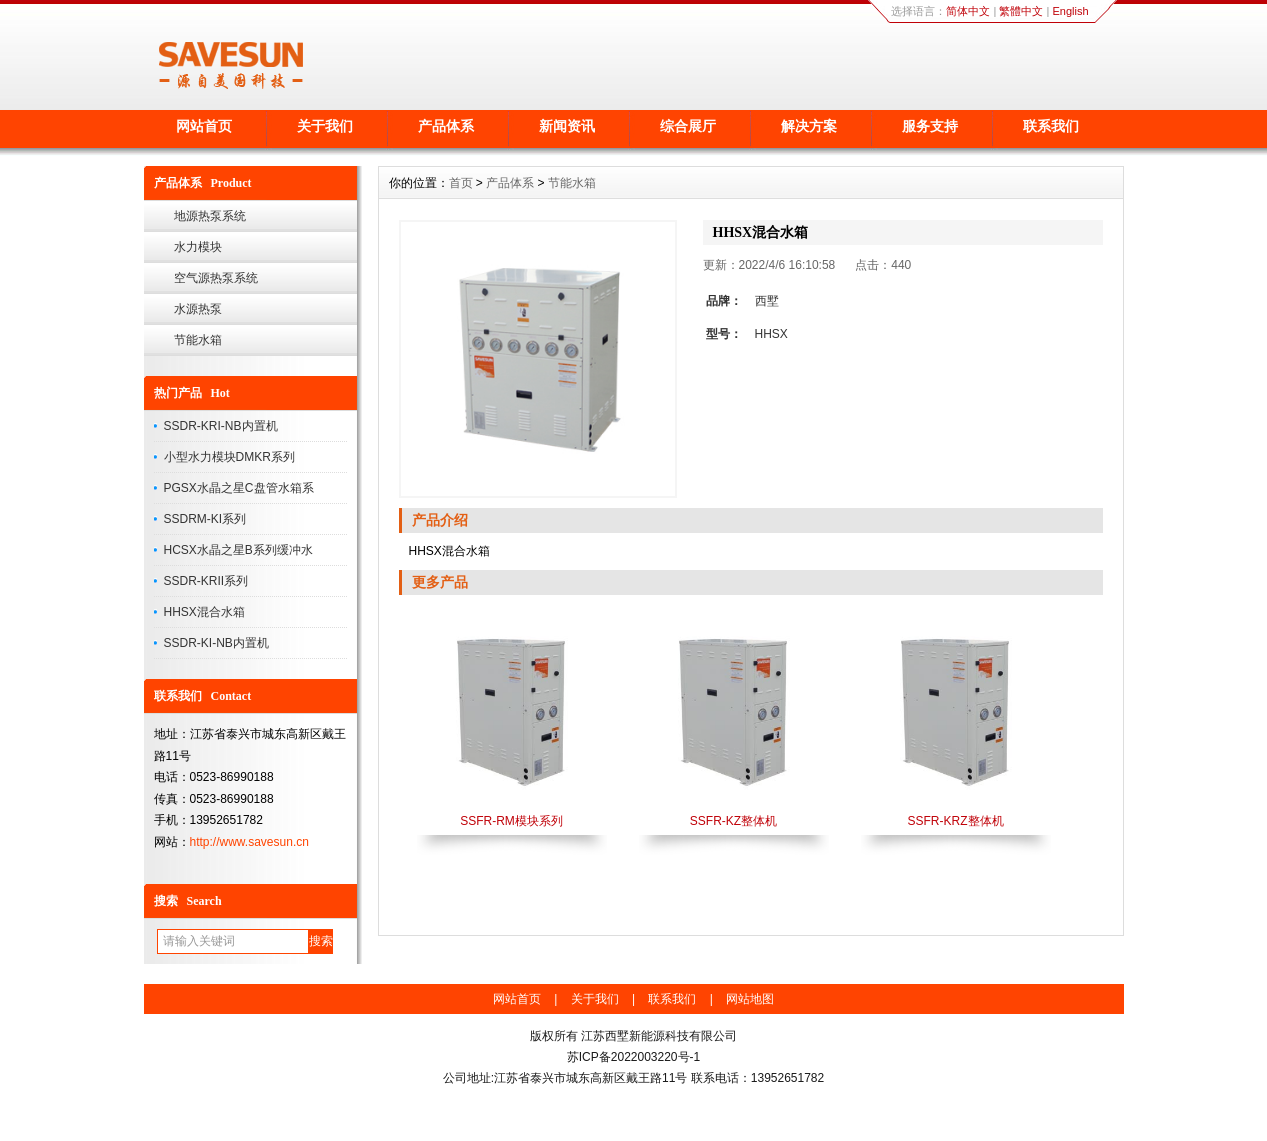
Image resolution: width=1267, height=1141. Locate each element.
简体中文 (968, 11)
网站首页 (204, 126)
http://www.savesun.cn (249, 842)
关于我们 (325, 126)
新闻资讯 (567, 126)
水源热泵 (198, 309)
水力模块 (198, 247)
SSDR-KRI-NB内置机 (221, 426)
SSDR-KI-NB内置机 (216, 643)
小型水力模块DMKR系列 (229, 457)
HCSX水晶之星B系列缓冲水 (238, 550)
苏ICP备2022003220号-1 (633, 1057)
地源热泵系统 (210, 216)
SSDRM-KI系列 (205, 519)
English (1070, 11)
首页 (461, 183)
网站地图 (750, 999)
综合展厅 (688, 126)
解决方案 (809, 126)
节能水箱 (198, 340)
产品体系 (446, 126)
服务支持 (930, 126)
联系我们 (1051, 126)
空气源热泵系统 (216, 278)
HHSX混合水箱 (204, 612)
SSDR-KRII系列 (206, 581)
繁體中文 (1021, 11)
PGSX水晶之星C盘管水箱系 (239, 488)
